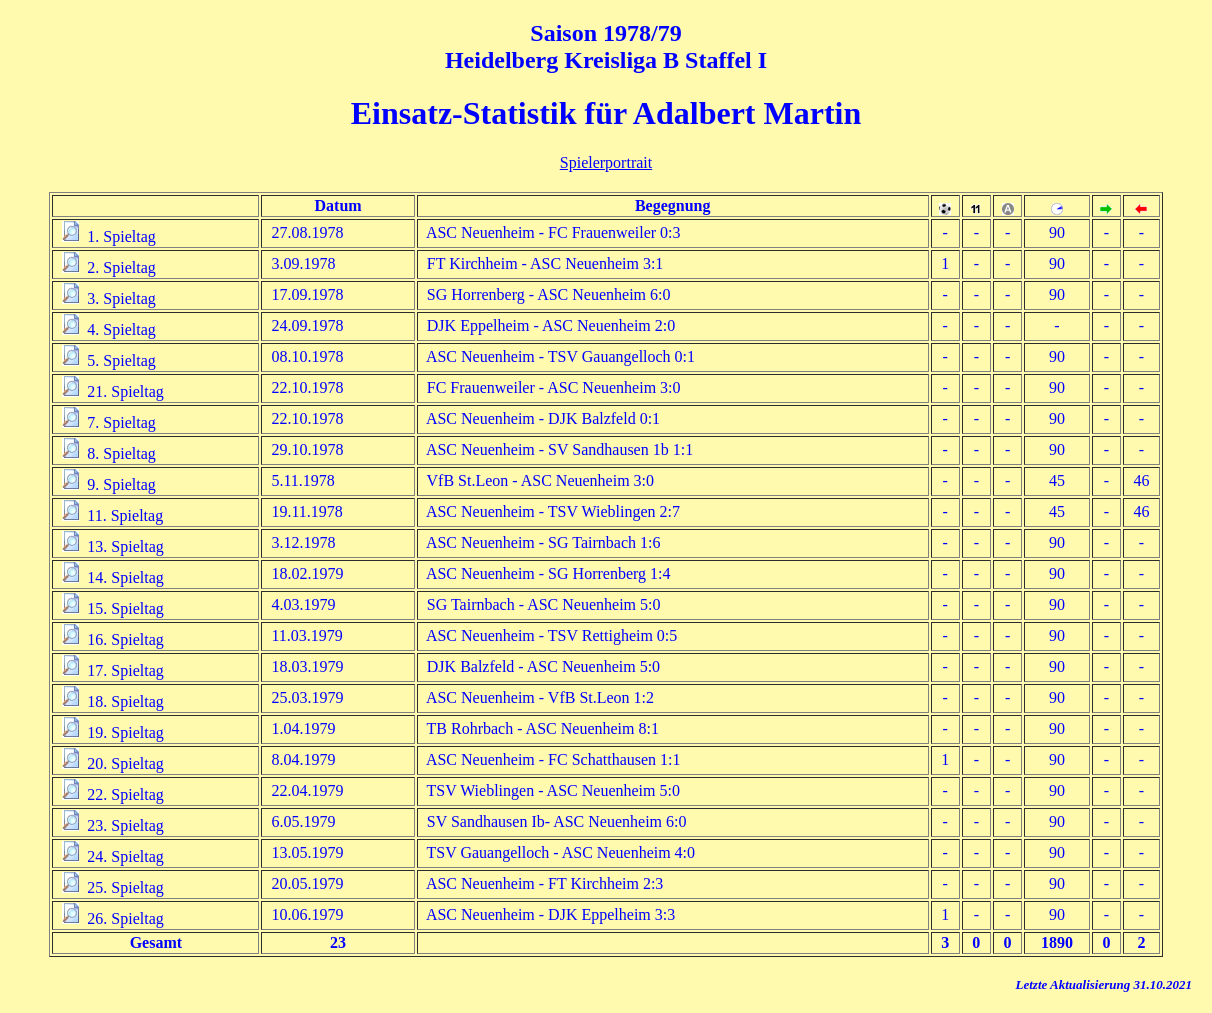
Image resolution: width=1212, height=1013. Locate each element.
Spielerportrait (606, 162)
